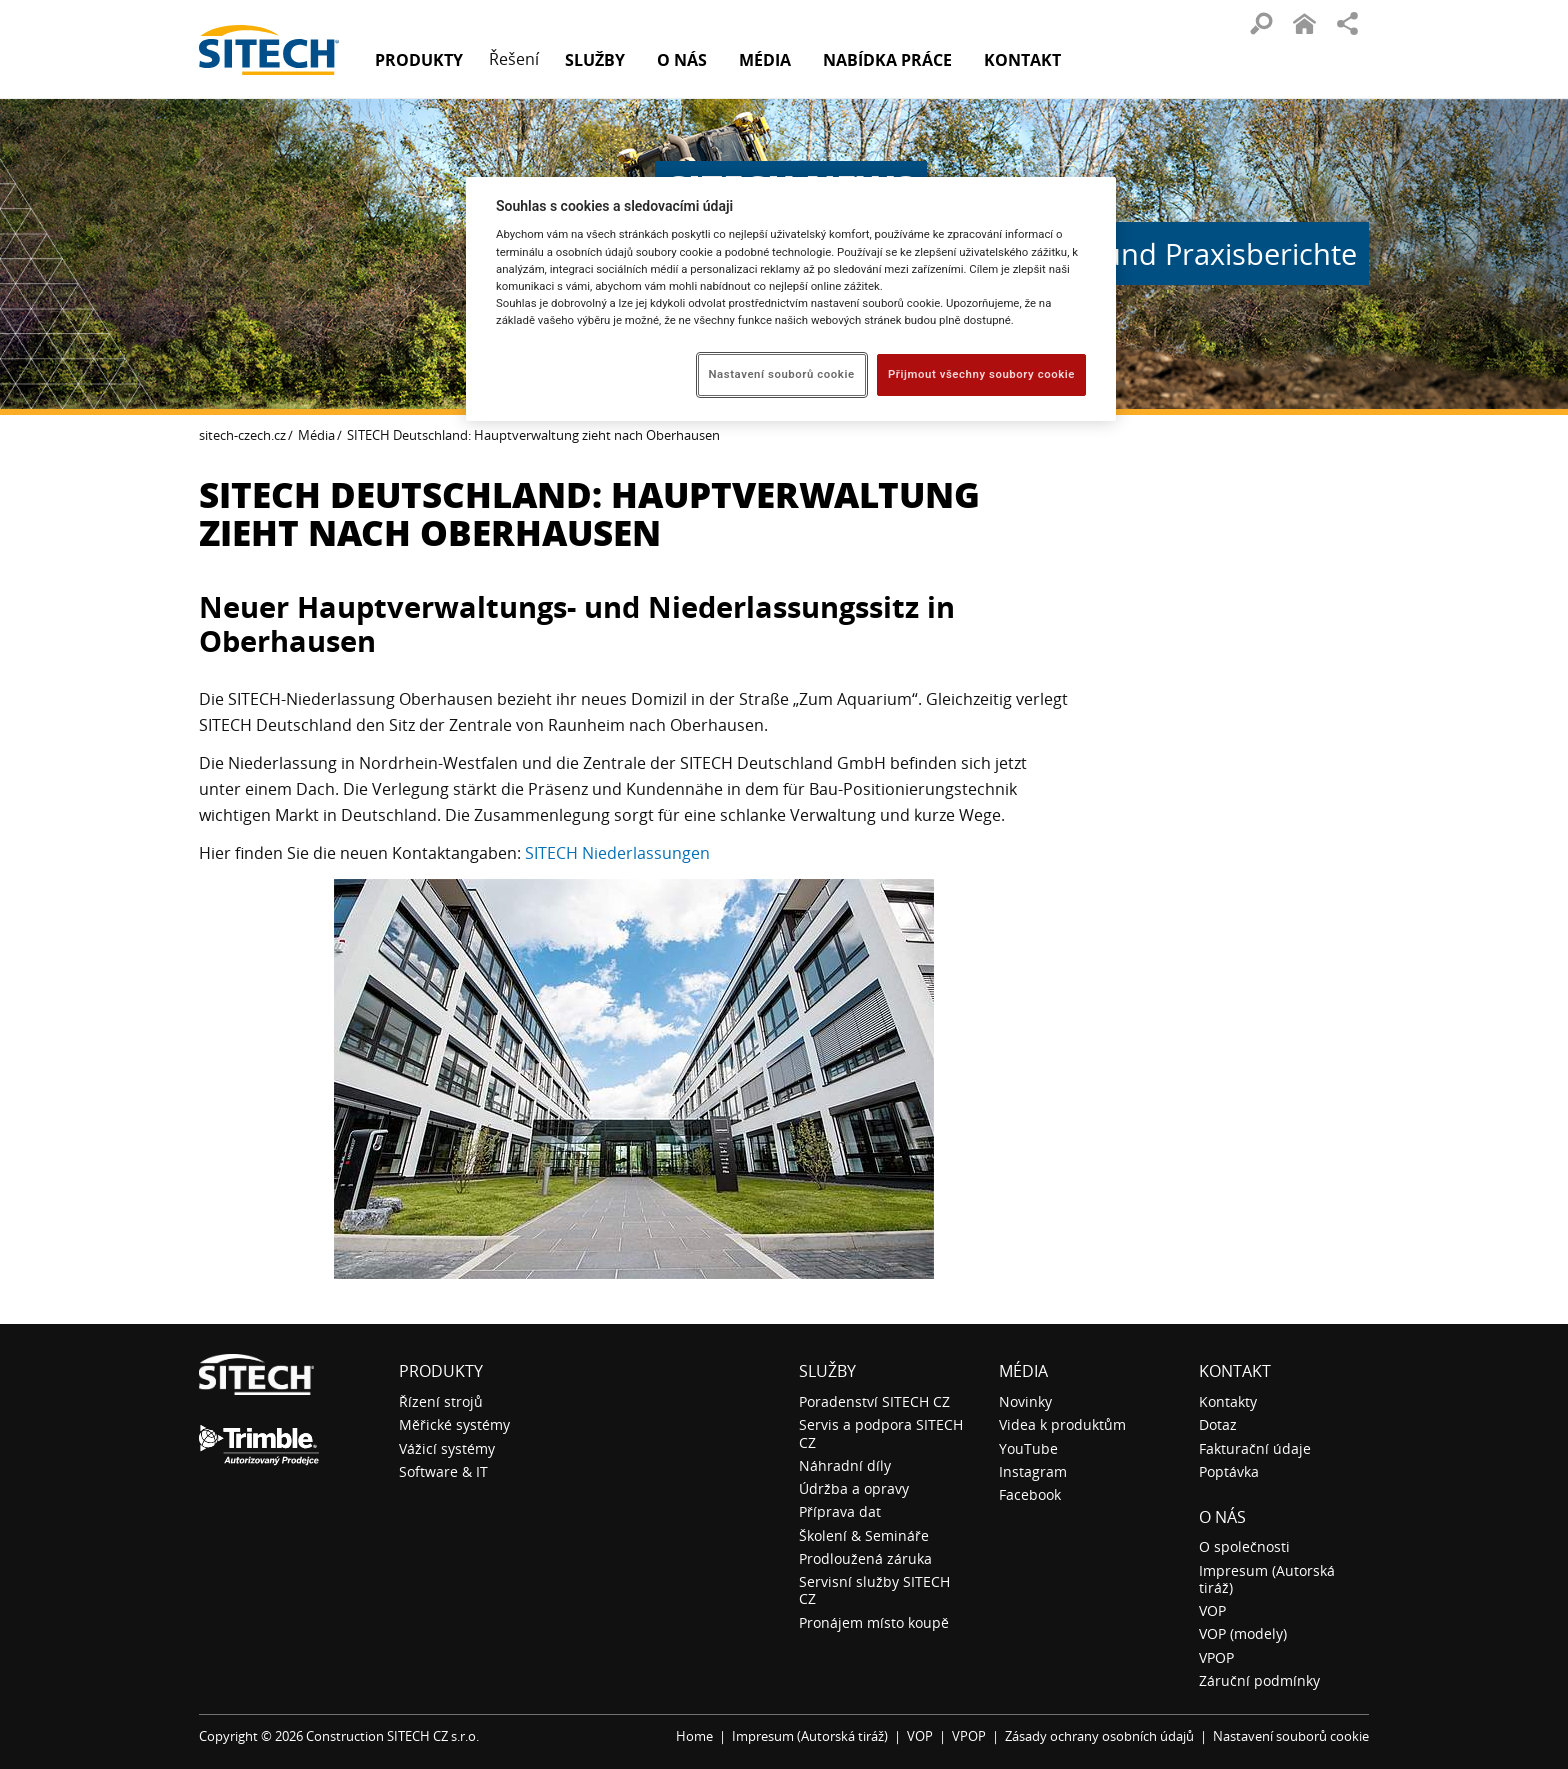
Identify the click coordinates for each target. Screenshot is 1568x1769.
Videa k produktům (1062, 1424)
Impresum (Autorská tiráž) (1267, 1579)
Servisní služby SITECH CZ (874, 1590)
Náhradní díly (845, 1465)
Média (316, 435)
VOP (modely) (1243, 1633)
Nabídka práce (887, 60)
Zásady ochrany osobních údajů (1099, 1736)
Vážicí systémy (447, 1448)
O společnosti (1244, 1546)
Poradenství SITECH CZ (874, 1401)
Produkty (419, 60)
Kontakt (1022, 60)
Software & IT (443, 1471)
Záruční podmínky (1259, 1680)
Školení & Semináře (864, 1535)
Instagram (1033, 1471)
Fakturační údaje (1255, 1448)
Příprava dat (840, 1511)
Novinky (1025, 1401)
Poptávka (1229, 1471)
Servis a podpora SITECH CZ (881, 1433)
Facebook (1030, 1494)
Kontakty (1228, 1401)
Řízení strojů (441, 1401)
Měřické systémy (454, 1424)
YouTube (1028, 1448)
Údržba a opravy (854, 1488)
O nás (1222, 1517)
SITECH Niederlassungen (617, 853)
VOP (1212, 1610)
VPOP (1216, 1657)
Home (694, 1736)
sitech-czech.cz (242, 435)
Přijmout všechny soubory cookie (981, 374)
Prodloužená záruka (865, 1558)
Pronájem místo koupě (874, 1622)
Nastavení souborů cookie (1291, 1736)
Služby (827, 1371)
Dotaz (1218, 1424)
